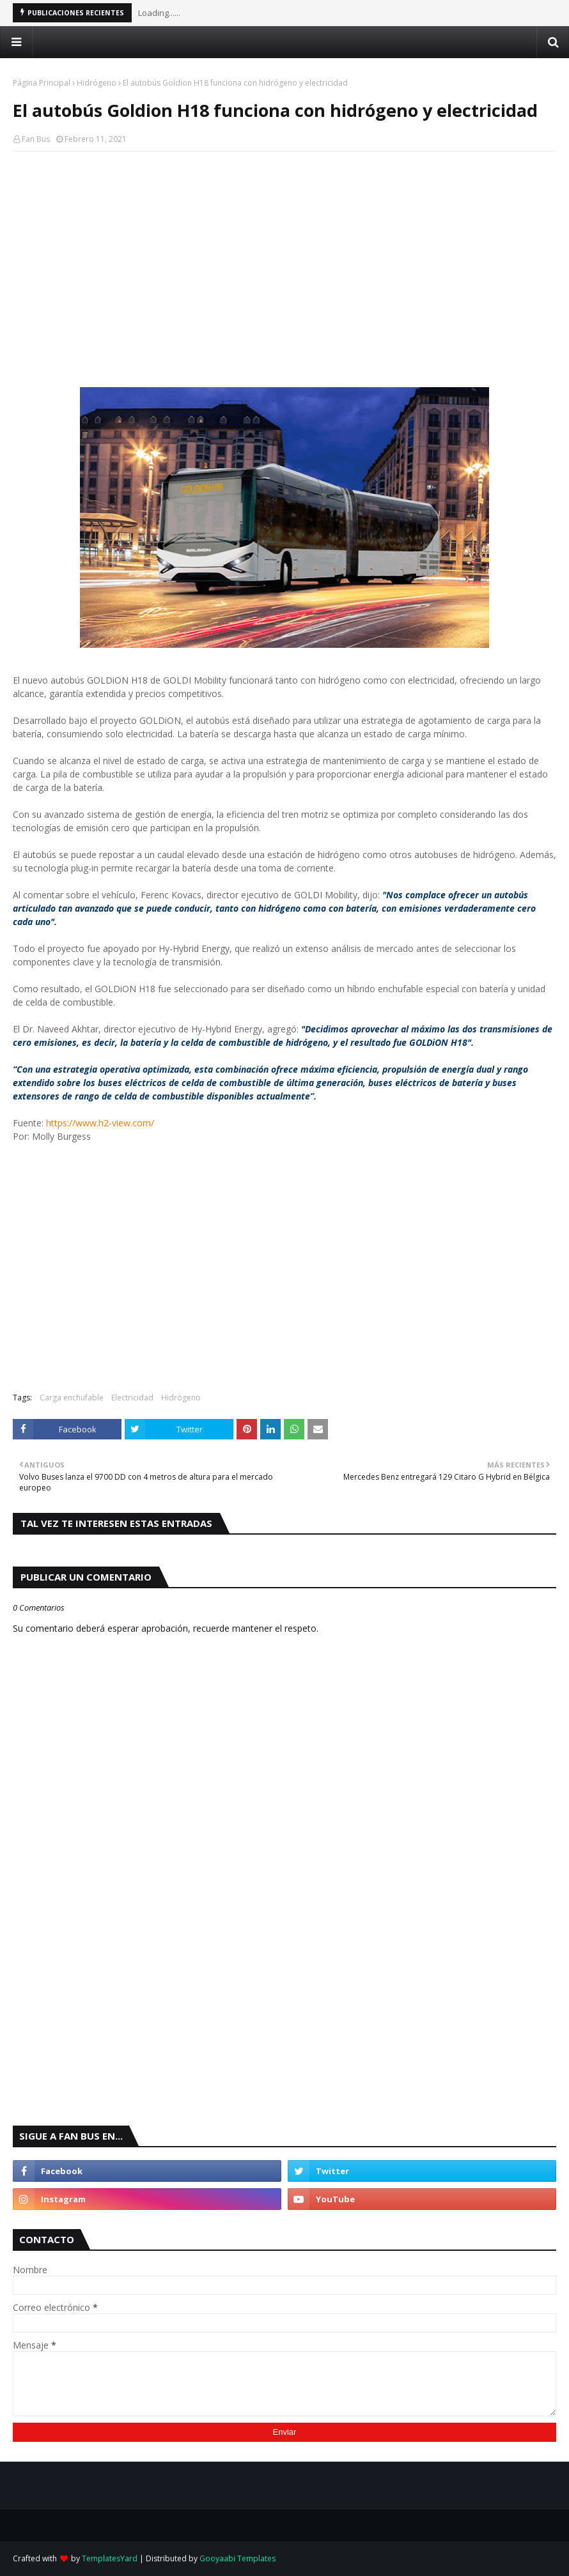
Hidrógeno (96, 82)
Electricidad (132, 1397)
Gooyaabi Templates (237, 2558)
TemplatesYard (109, 2558)
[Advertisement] (284, 253)
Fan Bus (36, 139)
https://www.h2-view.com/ (100, 1123)
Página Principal (41, 82)
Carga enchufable (72, 1397)
